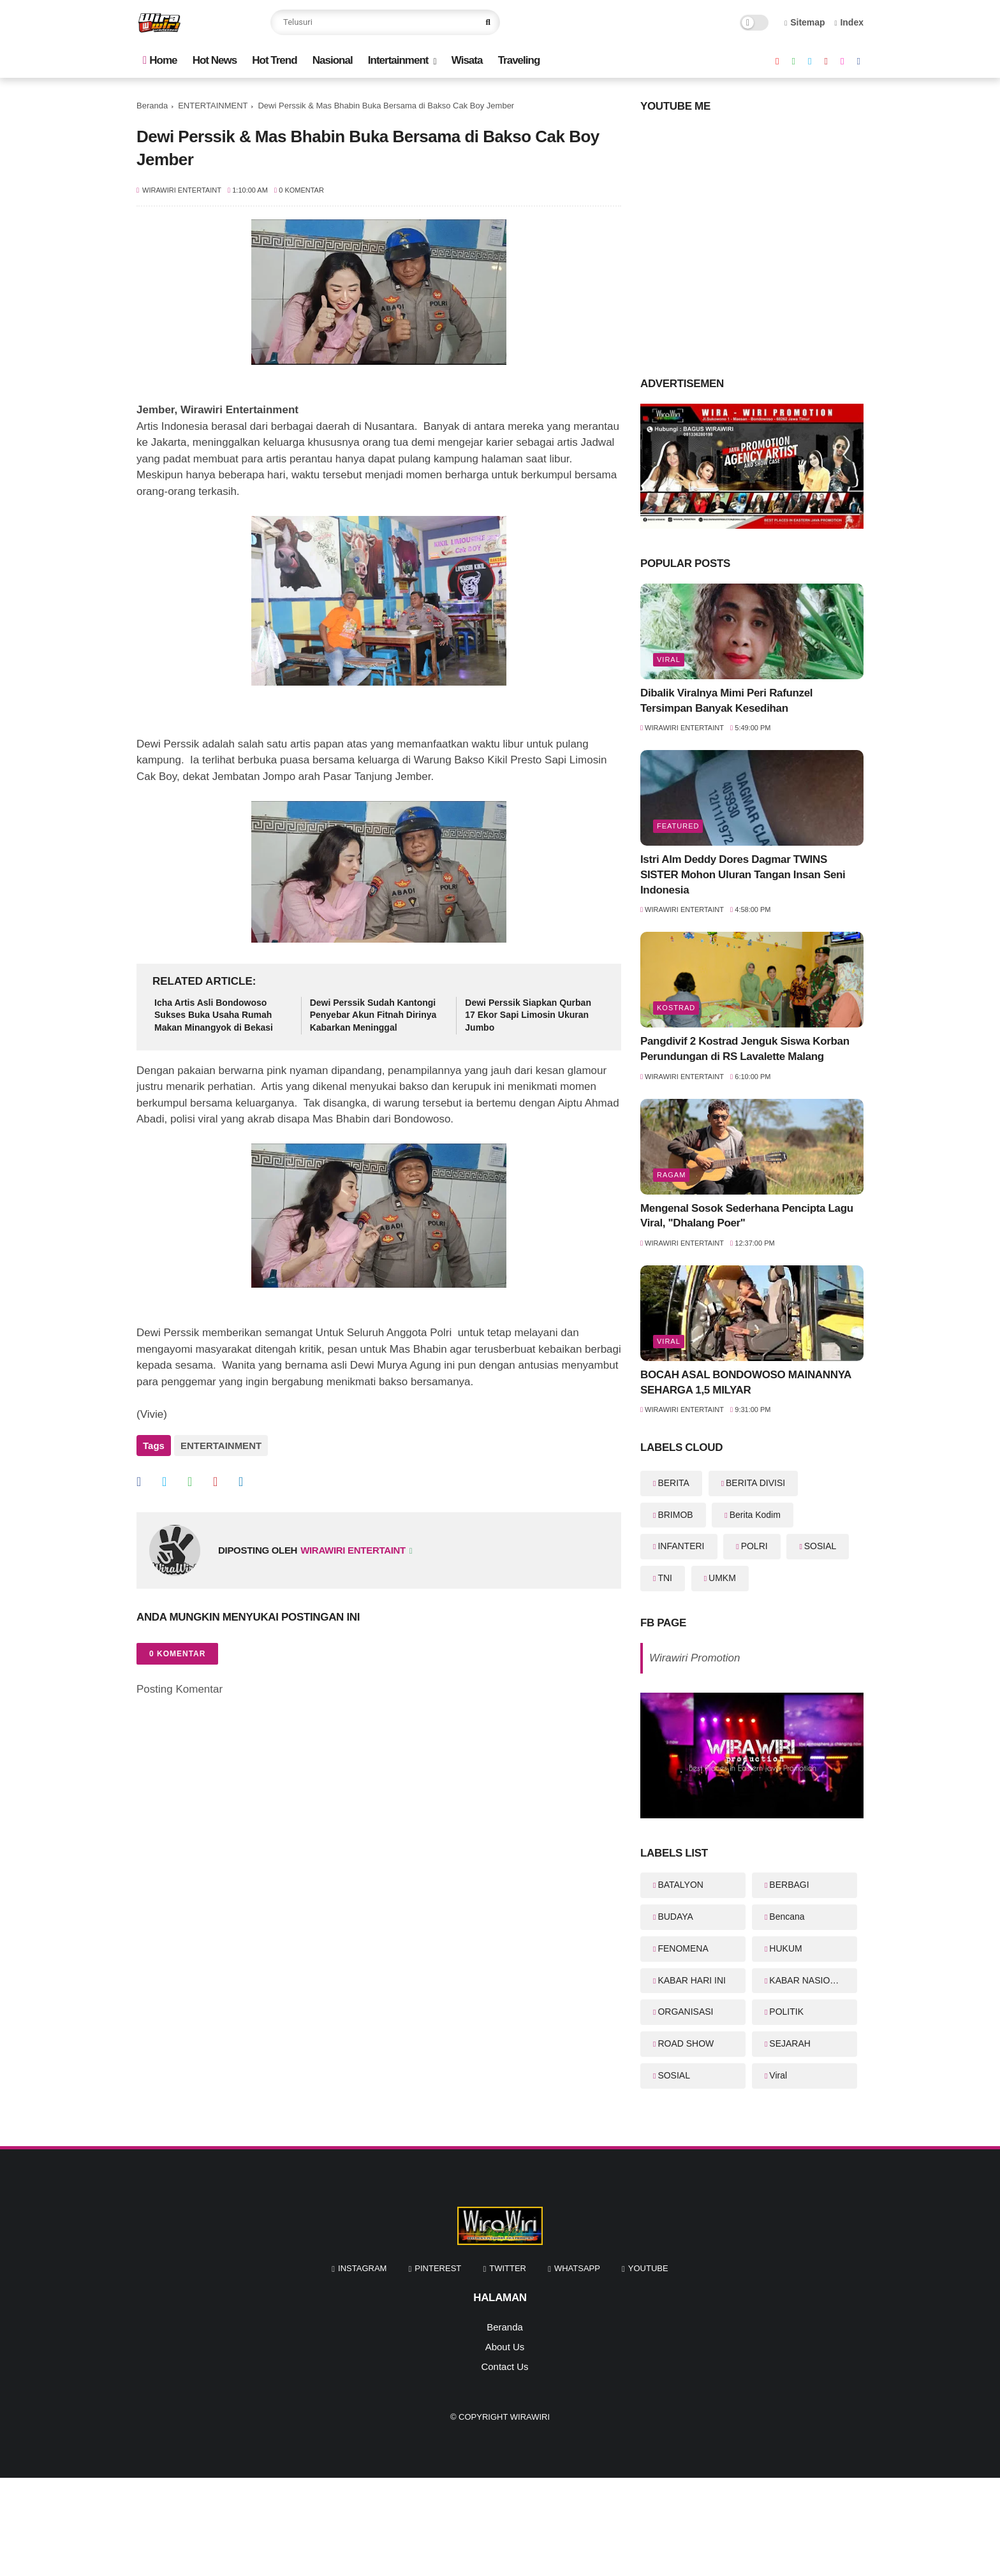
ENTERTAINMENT (212, 105)
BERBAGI (789, 1885)
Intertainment (398, 60)
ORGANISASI (685, 2011)
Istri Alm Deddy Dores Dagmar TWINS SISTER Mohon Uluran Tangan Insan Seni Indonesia (742, 874)
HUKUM (785, 1948)
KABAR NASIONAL (808, 1980)
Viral (668, 659)
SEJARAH (790, 2043)
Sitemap (804, 22)
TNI (665, 1578)
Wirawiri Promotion (694, 1658)
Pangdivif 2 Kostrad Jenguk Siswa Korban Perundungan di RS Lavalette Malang (744, 1049)
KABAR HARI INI (692, 1980)
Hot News (215, 60)
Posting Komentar (179, 1688)
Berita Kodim (755, 1515)
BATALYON (680, 1885)
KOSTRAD (676, 1008)
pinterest (438, 2268)
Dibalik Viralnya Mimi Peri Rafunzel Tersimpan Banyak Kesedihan (726, 700)
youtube (648, 2268)
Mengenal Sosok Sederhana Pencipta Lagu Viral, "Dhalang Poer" (746, 1216)
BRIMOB (675, 1515)
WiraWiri (530, 2417)
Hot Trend (274, 60)
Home (160, 60)
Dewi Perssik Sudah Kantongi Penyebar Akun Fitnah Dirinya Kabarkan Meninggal (373, 1015)
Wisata (467, 60)
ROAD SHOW (686, 2043)
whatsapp (577, 2268)
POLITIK (786, 2011)
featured (678, 826)
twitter (507, 2268)
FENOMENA (683, 1948)
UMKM (722, 1578)
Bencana (786, 1916)
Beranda (152, 105)
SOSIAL (820, 1546)
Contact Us (504, 2366)
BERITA (673, 1483)
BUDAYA (675, 1916)
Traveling (519, 60)
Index (849, 22)
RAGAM (671, 1175)
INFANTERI (681, 1546)
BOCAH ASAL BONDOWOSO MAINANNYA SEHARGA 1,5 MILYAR (745, 1382)
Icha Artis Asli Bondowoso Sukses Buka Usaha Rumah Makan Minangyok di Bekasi (213, 1015)
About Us (505, 2346)
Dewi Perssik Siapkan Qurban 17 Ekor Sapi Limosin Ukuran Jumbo (528, 1015)
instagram (362, 2268)
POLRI (754, 1546)
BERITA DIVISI (755, 1483)
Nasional (332, 60)
